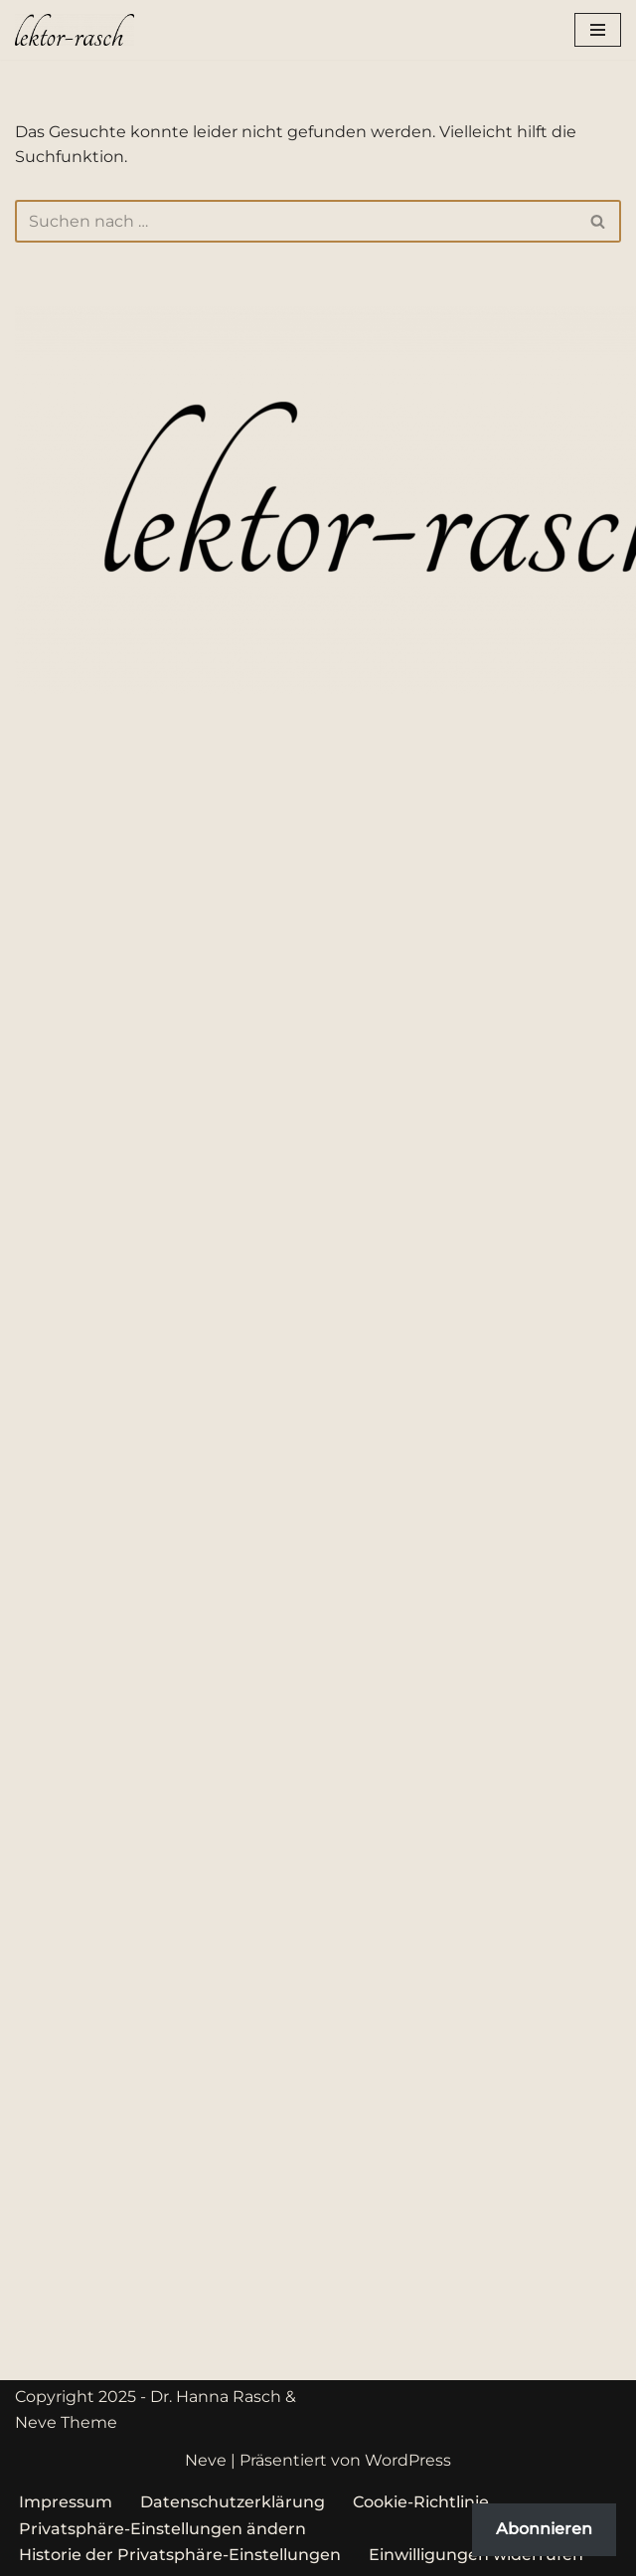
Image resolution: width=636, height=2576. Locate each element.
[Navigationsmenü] (597, 30)
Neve (206, 2460)
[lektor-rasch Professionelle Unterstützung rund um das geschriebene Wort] (74, 30)
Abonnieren (544, 2528)
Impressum (65, 2501)
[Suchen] (295, 221)
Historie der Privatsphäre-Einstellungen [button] (180, 2554)
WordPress (408, 2460)
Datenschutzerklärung (232, 2501)
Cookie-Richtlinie (421, 2501)
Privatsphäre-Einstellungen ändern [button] (162, 2528)
